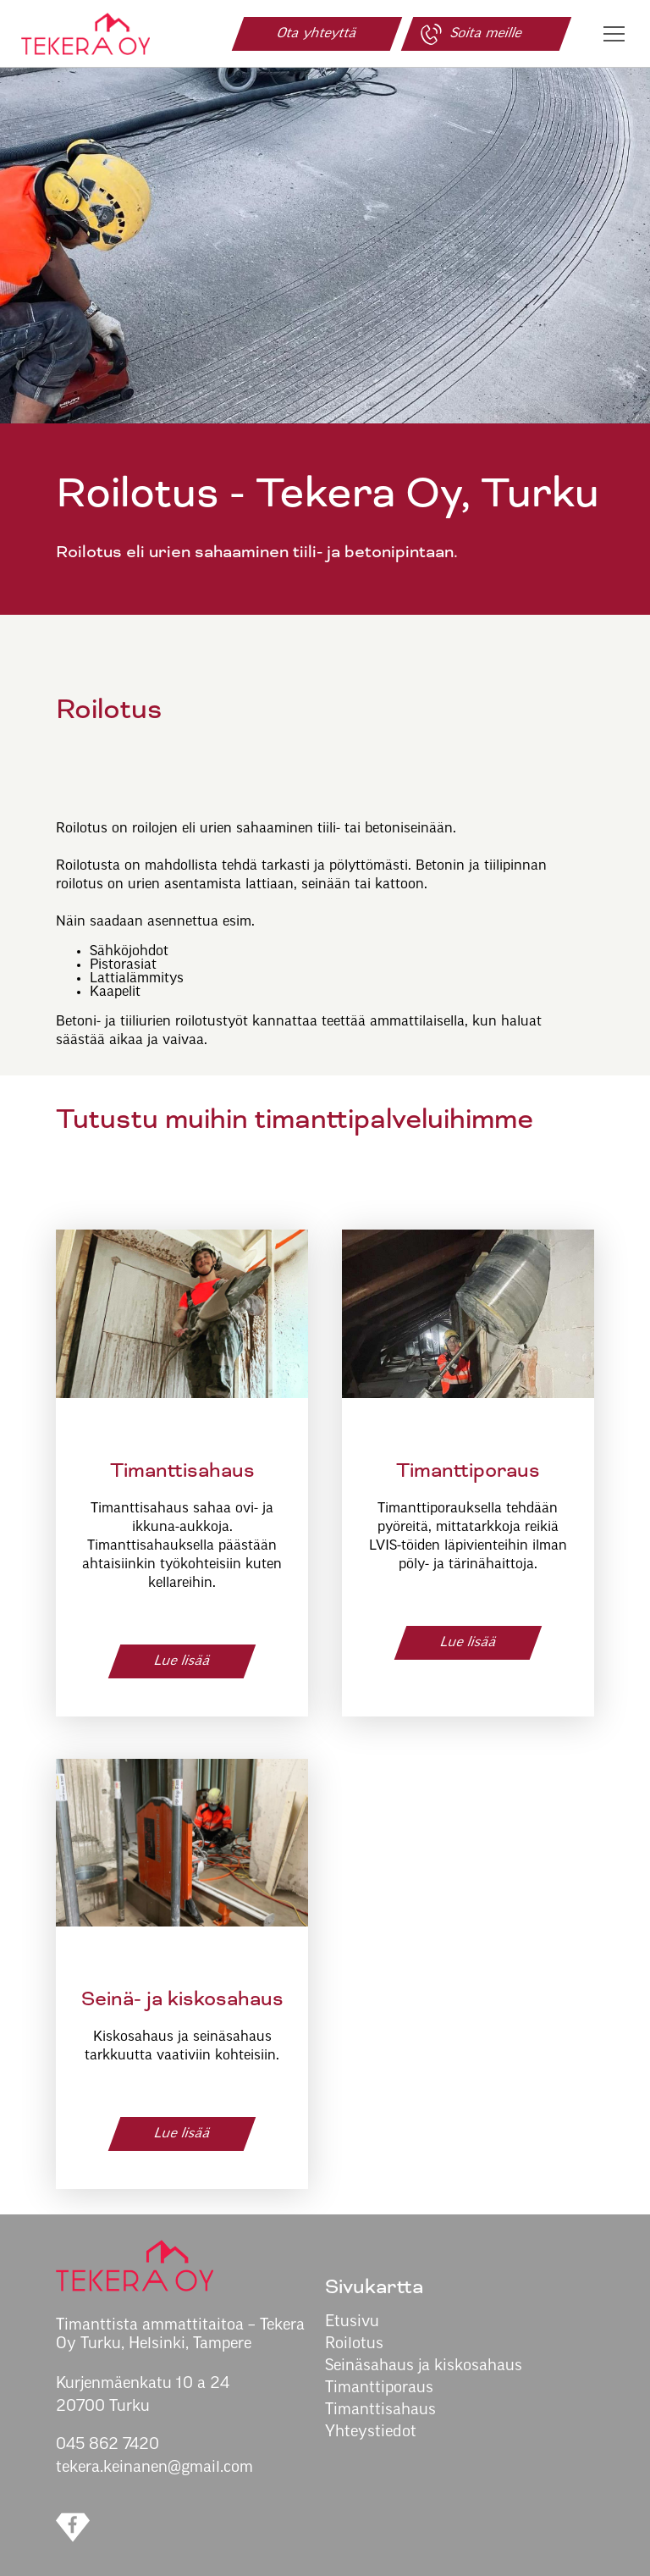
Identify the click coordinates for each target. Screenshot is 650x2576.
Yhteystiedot (370, 2432)
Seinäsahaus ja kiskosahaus (423, 2366)
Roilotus (354, 2344)
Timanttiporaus (379, 2388)
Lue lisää (181, 1661)
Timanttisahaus (380, 2410)
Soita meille (470, 34)
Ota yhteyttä (317, 34)
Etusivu (352, 2322)
